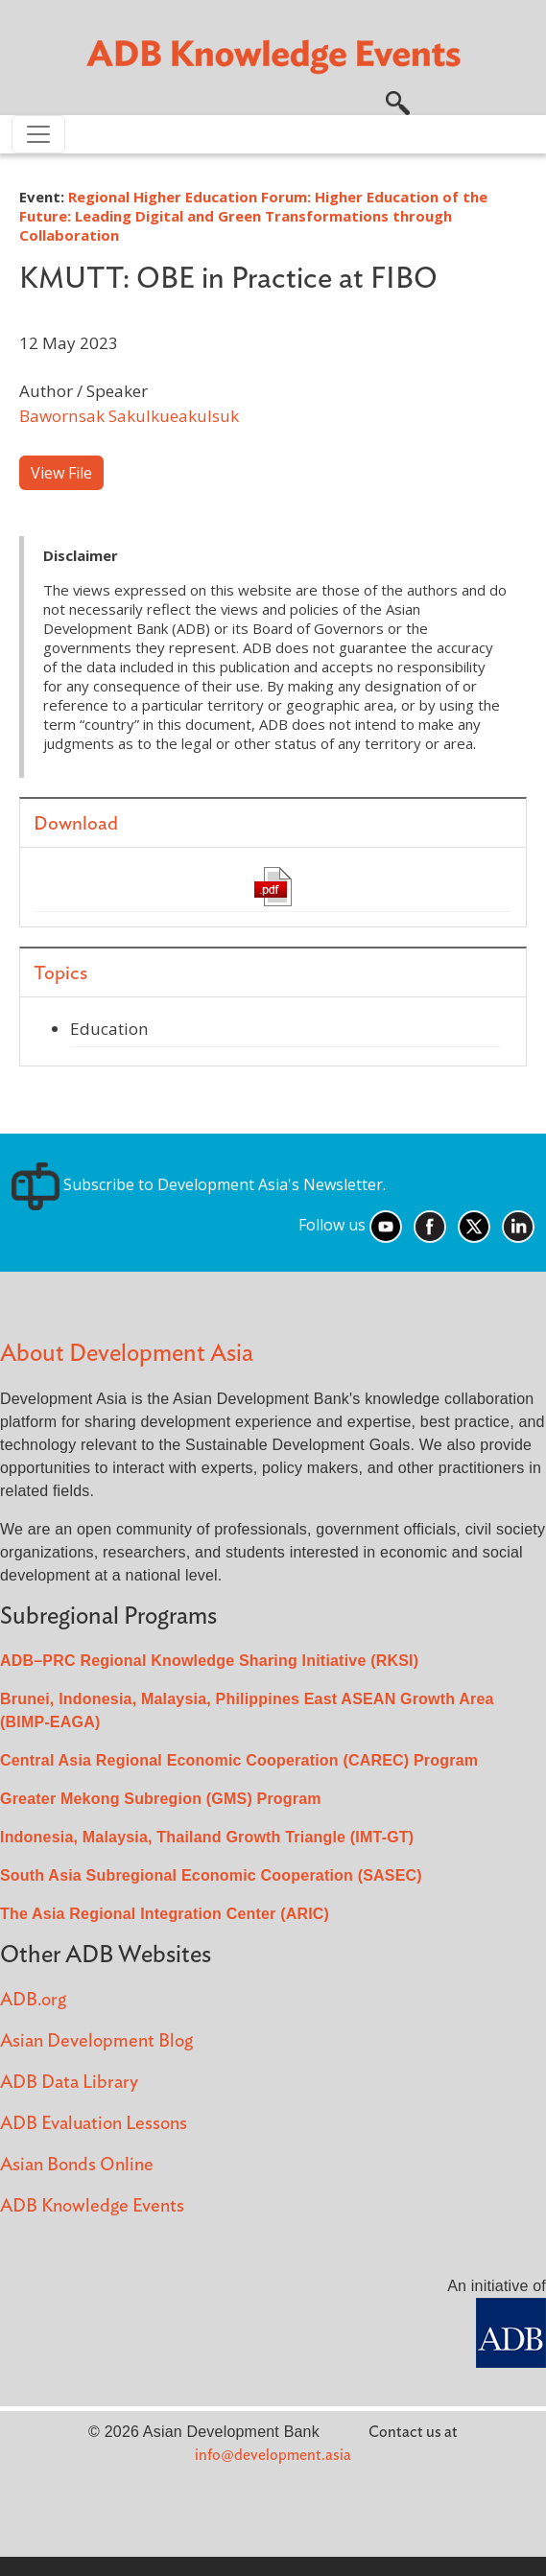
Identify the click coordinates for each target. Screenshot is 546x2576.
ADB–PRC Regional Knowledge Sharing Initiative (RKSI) (209, 1660)
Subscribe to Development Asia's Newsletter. (199, 1184)
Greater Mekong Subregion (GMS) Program (160, 1799)
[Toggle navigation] (38, 134)
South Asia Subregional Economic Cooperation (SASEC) (211, 1875)
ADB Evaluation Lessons (93, 2124)
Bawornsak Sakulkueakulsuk (129, 416)
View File (61, 472)
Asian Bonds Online (77, 2165)
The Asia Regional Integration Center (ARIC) (164, 1914)
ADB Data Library (69, 2082)
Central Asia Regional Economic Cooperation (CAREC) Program (239, 1760)
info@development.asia (273, 2455)
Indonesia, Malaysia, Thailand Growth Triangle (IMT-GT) (207, 1837)
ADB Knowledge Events (92, 2206)
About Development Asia (126, 1354)
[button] (398, 100)
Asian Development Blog (96, 2041)
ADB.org (33, 2000)
